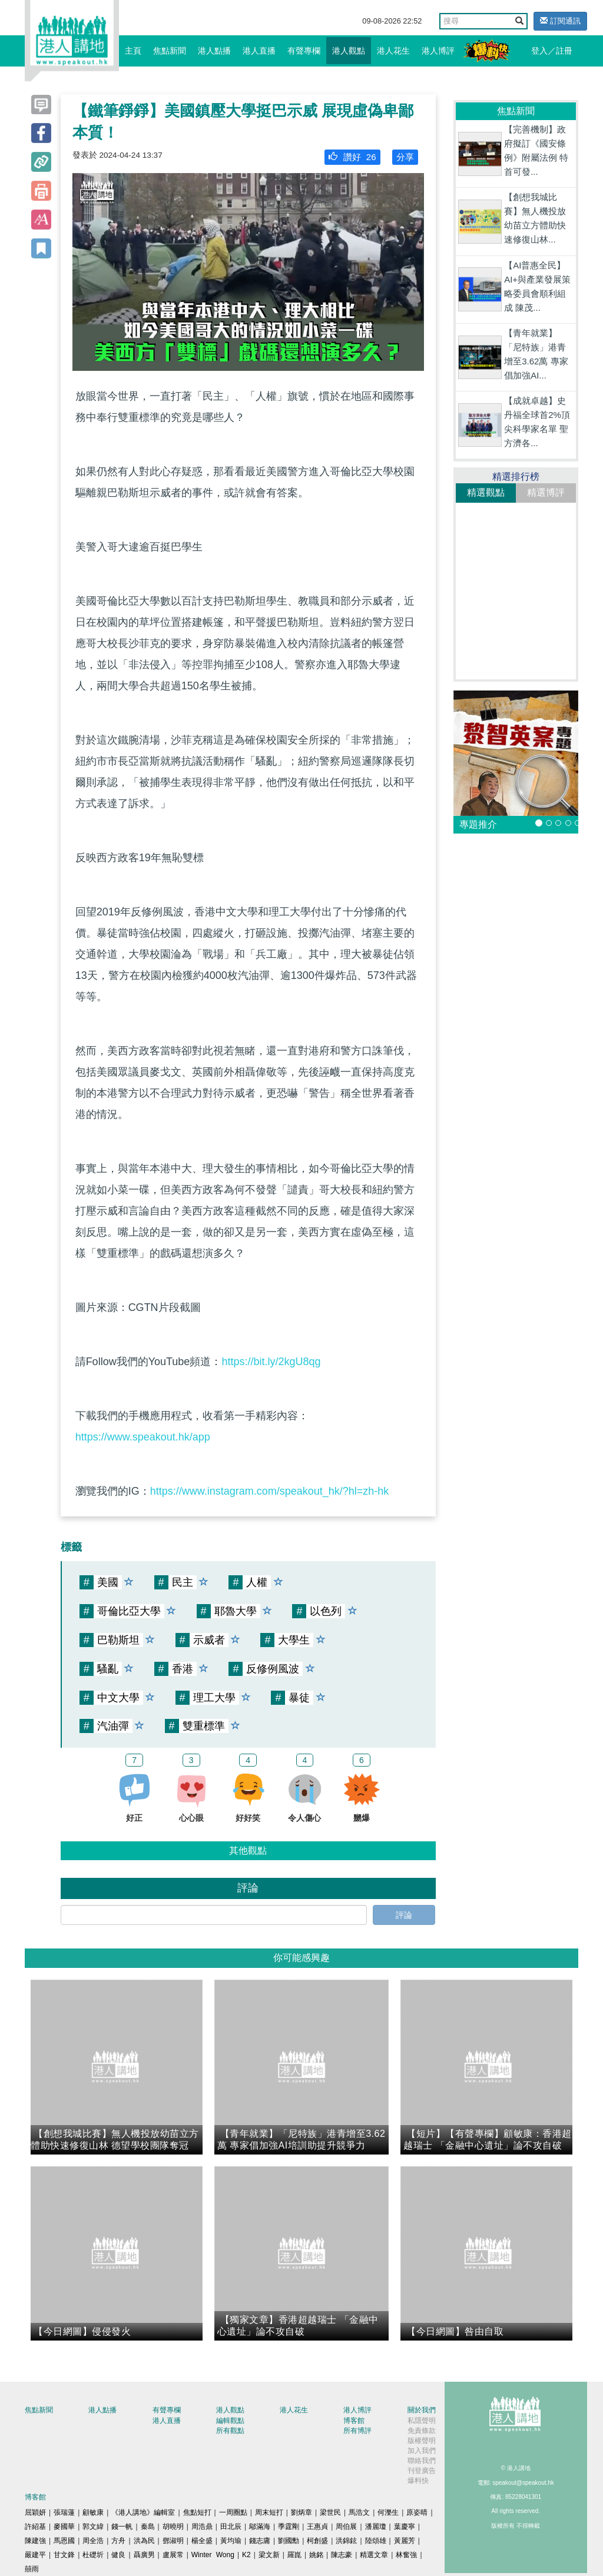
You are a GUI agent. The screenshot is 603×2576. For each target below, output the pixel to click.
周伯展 (346, 2526)
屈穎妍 (35, 2512)
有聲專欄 (303, 50)
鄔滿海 (259, 2526)
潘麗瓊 (375, 2526)
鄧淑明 (173, 2541)
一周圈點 (233, 2512)
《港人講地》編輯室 (143, 2512)
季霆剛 (288, 2526)
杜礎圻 (93, 2555)
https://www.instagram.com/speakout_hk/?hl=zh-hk (269, 1491)
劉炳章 (301, 2512)
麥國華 (64, 2526)
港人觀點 (348, 50)
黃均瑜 (230, 2541)
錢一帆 (121, 2526)
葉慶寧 (404, 2526)
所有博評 (357, 2430)
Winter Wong (212, 2555)
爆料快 (418, 2481)
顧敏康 (93, 2512)
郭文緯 (93, 2526)
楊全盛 (202, 2541)
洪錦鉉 (346, 2541)
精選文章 (374, 2555)
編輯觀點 (230, 2420)
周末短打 (269, 2512)
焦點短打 (197, 2512)
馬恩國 (64, 2541)
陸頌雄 (375, 2541)
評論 (404, 1915)
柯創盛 (317, 2541)
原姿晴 (417, 2512)
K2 (246, 2555)
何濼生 (388, 2512)
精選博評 (546, 492)
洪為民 (144, 2541)
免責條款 (421, 2430)
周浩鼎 (202, 2526)
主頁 (133, 50)
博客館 (354, 2420)
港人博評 (438, 50)
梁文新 (269, 2555)
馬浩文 (359, 2512)
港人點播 (214, 50)
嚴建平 (35, 2555)
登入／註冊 (551, 50)
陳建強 (35, 2541)
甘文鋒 (64, 2555)
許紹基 (35, 2526)
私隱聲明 (421, 2420)
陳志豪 (341, 2555)
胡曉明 (173, 2526)
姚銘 (316, 2555)
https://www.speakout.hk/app (142, 1437)
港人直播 (259, 50)
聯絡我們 (421, 2461)
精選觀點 (486, 492)
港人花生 (393, 50)
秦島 (148, 2526)
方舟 (118, 2541)
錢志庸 (259, 2541)
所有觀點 (230, 2430)
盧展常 (173, 2555)
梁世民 (330, 2512)
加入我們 (421, 2450)
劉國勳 (288, 2541)
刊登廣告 (421, 2471)
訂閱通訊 (560, 20)
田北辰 (230, 2526)
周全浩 (93, 2541)
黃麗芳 (404, 2541)
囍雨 (32, 2569)
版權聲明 (421, 2440)
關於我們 (421, 2410)
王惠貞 (317, 2526)
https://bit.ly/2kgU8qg (270, 1361)
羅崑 (294, 2555)
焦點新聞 (169, 50)
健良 (118, 2555)
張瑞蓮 (64, 2512)
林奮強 (406, 2555)
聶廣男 (144, 2555)
